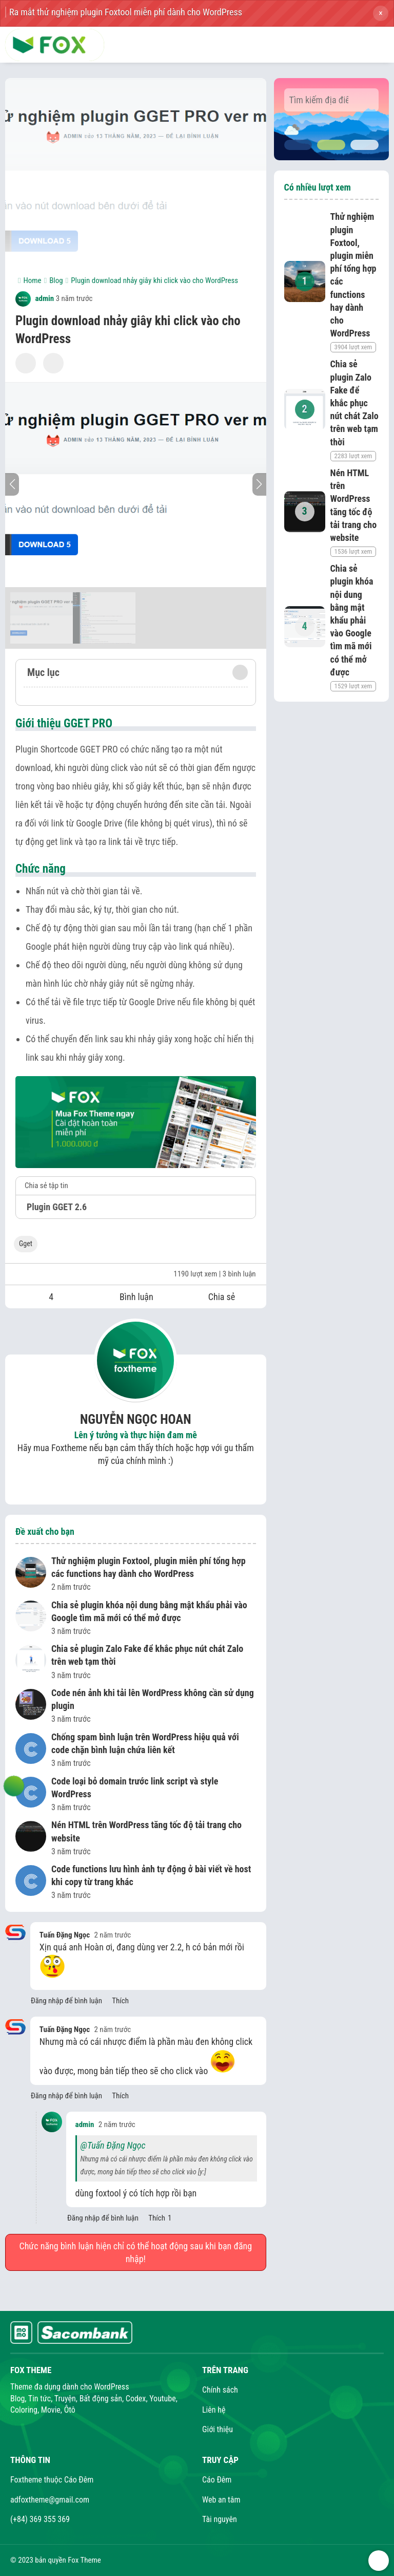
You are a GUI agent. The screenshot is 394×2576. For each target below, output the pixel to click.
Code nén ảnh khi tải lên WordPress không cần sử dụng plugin (152, 1699)
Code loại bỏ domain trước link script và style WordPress (134, 1787)
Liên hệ (213, 2410)
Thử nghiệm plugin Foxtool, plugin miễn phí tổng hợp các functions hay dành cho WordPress (148, 1567)
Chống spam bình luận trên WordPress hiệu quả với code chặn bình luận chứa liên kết (145, 1743)
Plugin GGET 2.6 (57, 1206)
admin (34, 298)
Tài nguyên (219, 2519)
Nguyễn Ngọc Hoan (135, 1419)
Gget (25, 1243)
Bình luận (136, 1296)
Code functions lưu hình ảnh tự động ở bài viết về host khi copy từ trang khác (151, 1875)
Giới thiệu (217, 2429)
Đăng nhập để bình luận (66, 2000)
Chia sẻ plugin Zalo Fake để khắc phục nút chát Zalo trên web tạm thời (147, 1655)
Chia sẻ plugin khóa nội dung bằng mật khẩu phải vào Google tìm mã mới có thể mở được (149, 1611)
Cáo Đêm (216, 2480)
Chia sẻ (221, 1296)
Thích (120, 2000)
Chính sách (220, 2390)
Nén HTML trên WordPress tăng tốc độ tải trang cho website (146, 1831)
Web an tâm (221, 2500)
